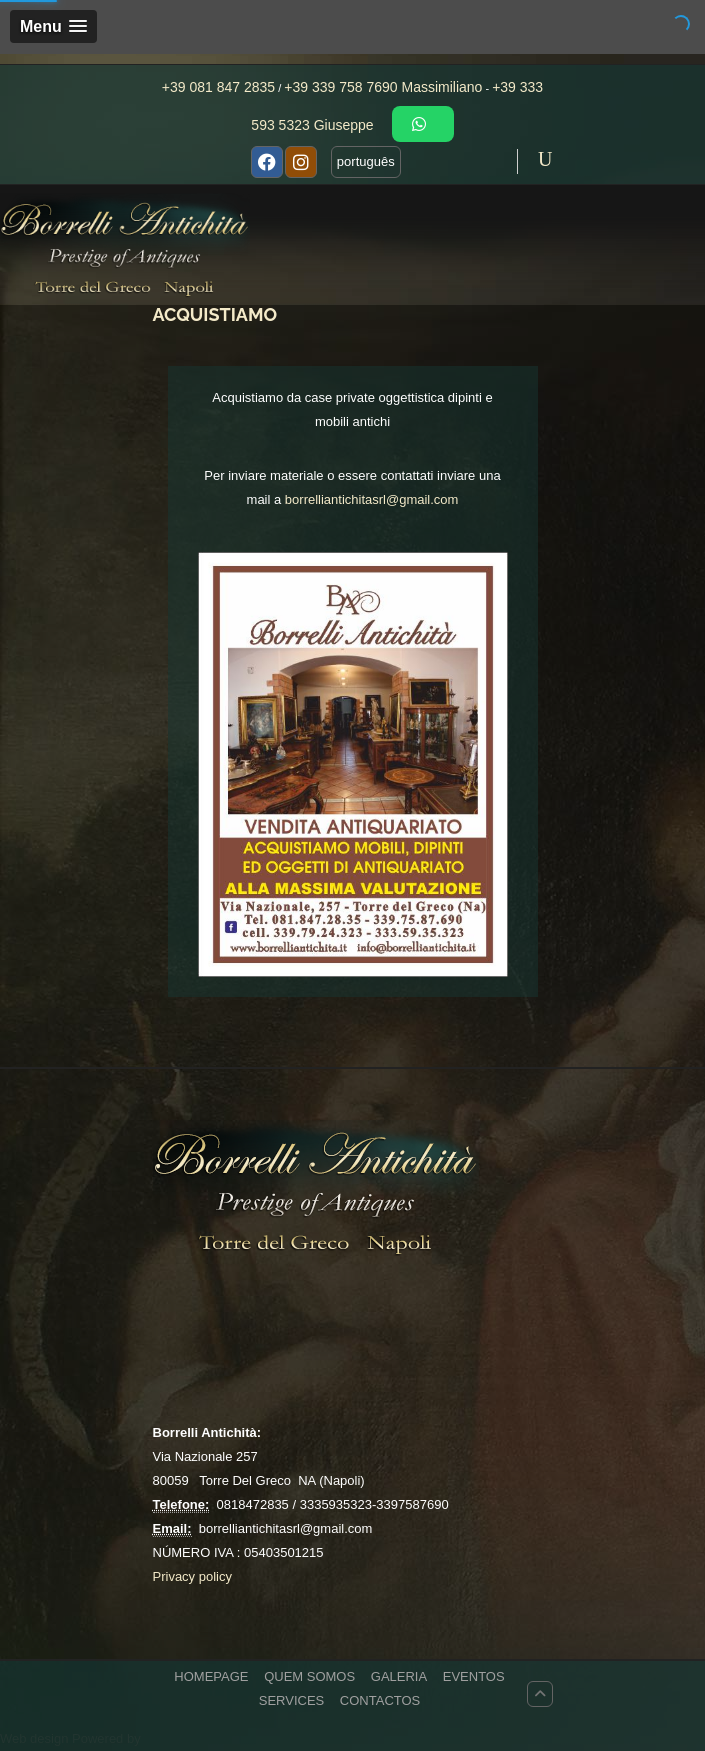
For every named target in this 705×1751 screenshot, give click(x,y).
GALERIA (399, 1676)
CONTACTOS (380, 1700)
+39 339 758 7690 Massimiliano (383, 87)
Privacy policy (192, 1576)
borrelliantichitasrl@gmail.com (372, 499)
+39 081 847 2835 (218, 87)
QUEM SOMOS (309, 1676)
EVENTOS (474, 1676)
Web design (36, 1738)
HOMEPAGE (211, 1676)
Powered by (106, 1738)
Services (292, 1700)
